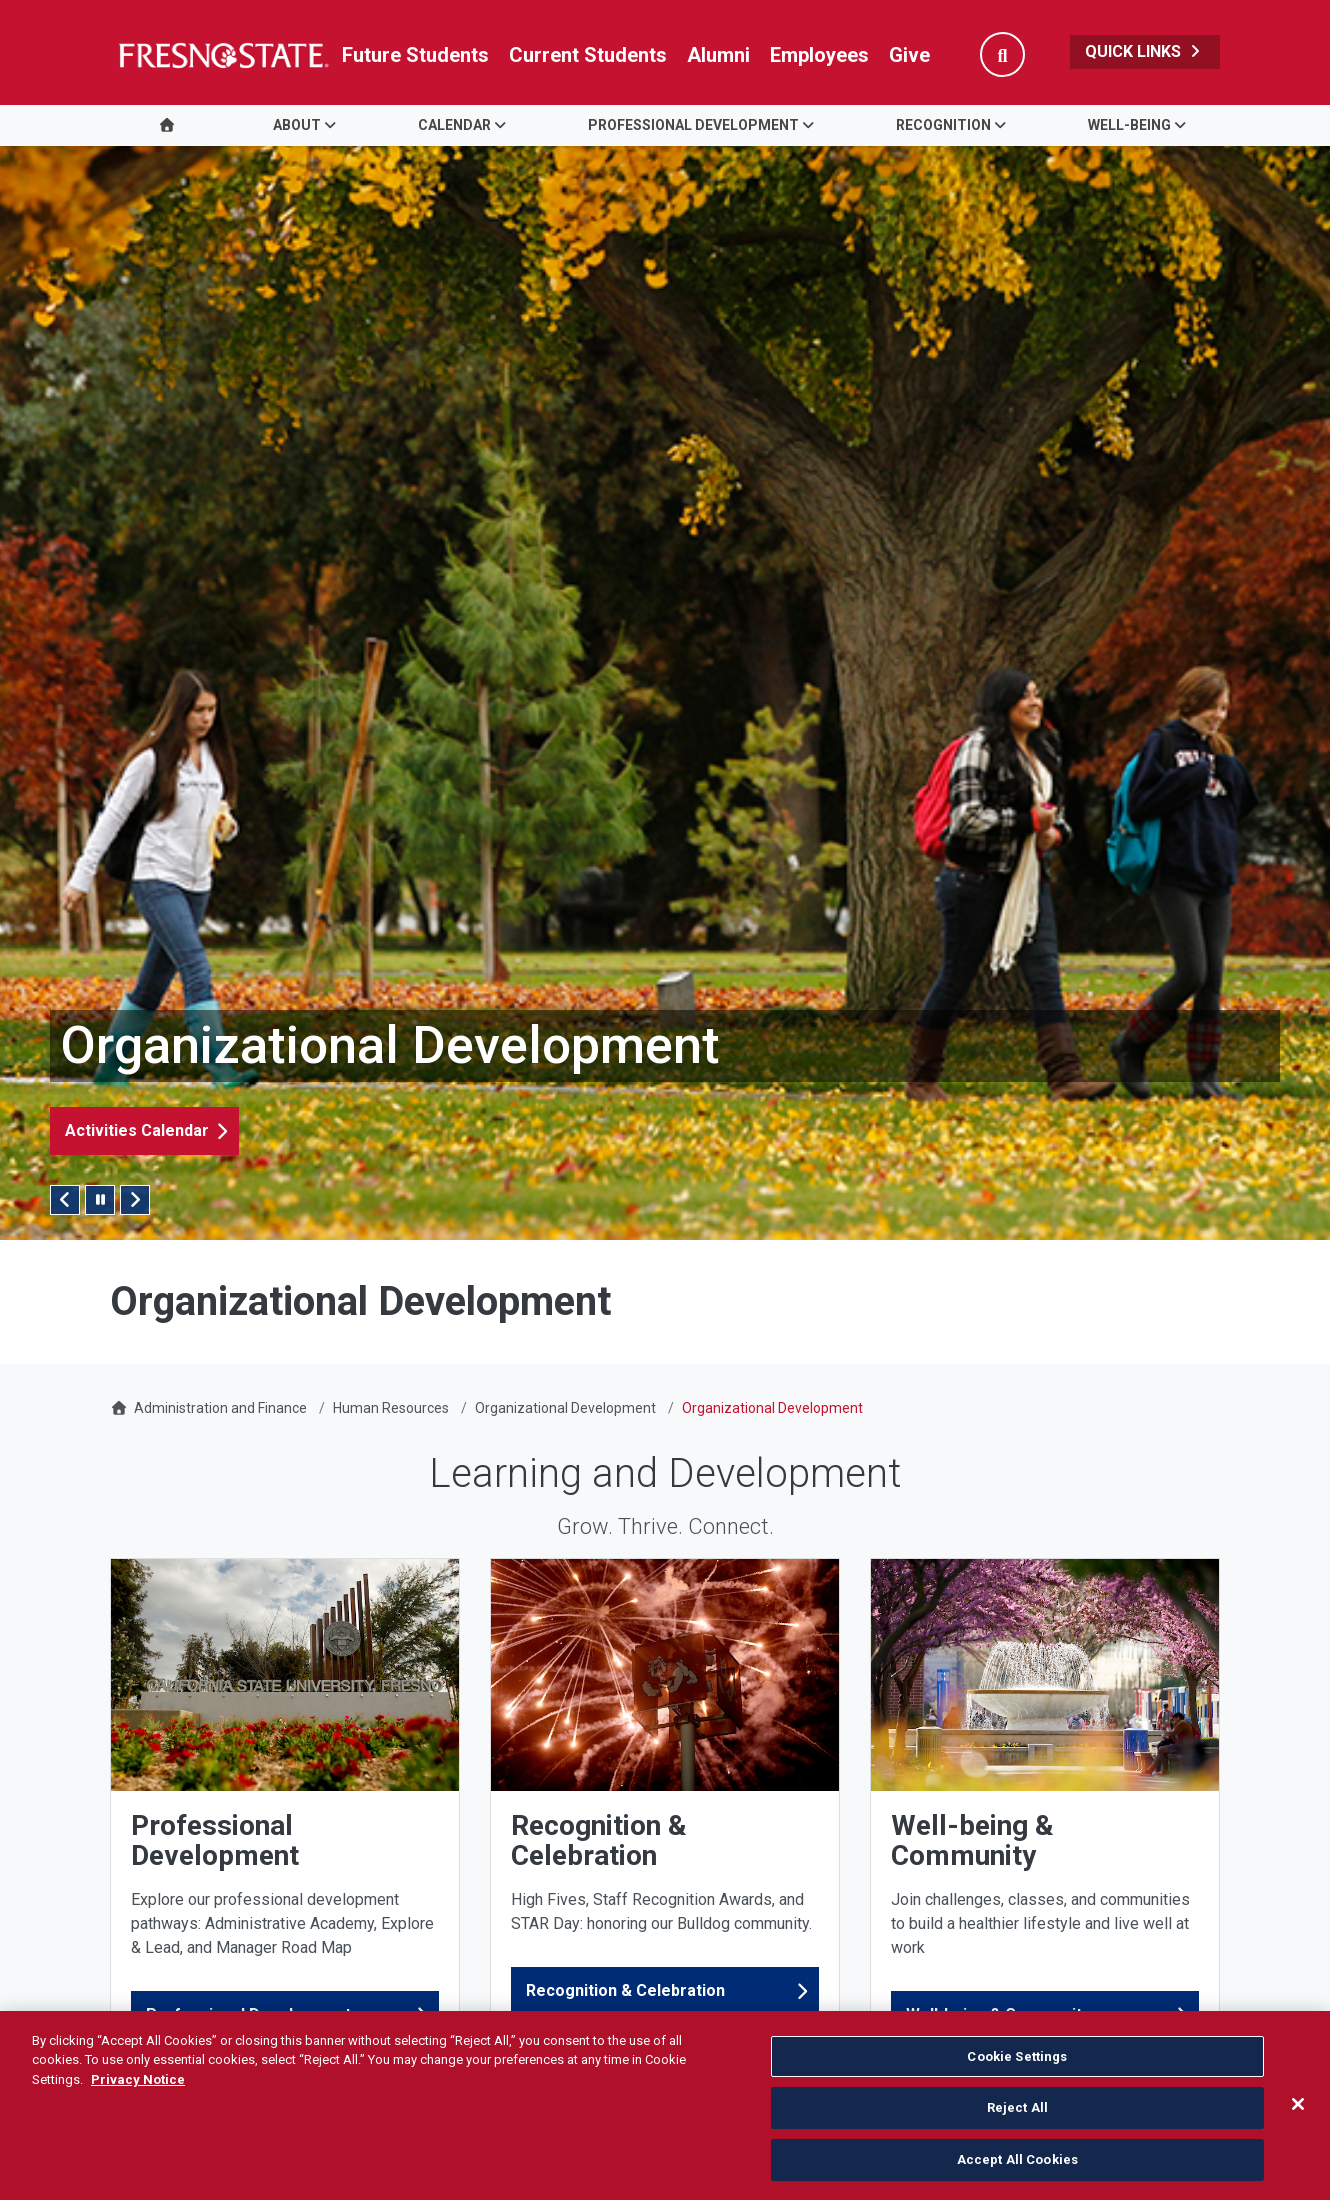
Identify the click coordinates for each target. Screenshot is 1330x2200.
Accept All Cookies (1017, 2170)
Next (135, 1200)
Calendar (454, 125)
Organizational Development (565, 1408)
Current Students (588, 55)
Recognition (943, 125)
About (297, 125)
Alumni (718, 55)
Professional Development (693, 125)
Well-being (1129, 125)
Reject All (1017, 2118)
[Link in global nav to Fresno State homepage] (222, 55)
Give (909, 55)
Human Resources (391, 1408)
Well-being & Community (998, 2014)
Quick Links (1145, 51)
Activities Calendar (137, 1130)
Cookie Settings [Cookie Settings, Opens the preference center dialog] (1017, 2067)
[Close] (1298, 2115)
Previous (65, 1200)
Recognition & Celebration (625, 1990)
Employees (819, 55)
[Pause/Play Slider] (100, 1200)
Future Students (415, 55)
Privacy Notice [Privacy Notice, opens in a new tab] (138, 2090)
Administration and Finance (220, 1408)
